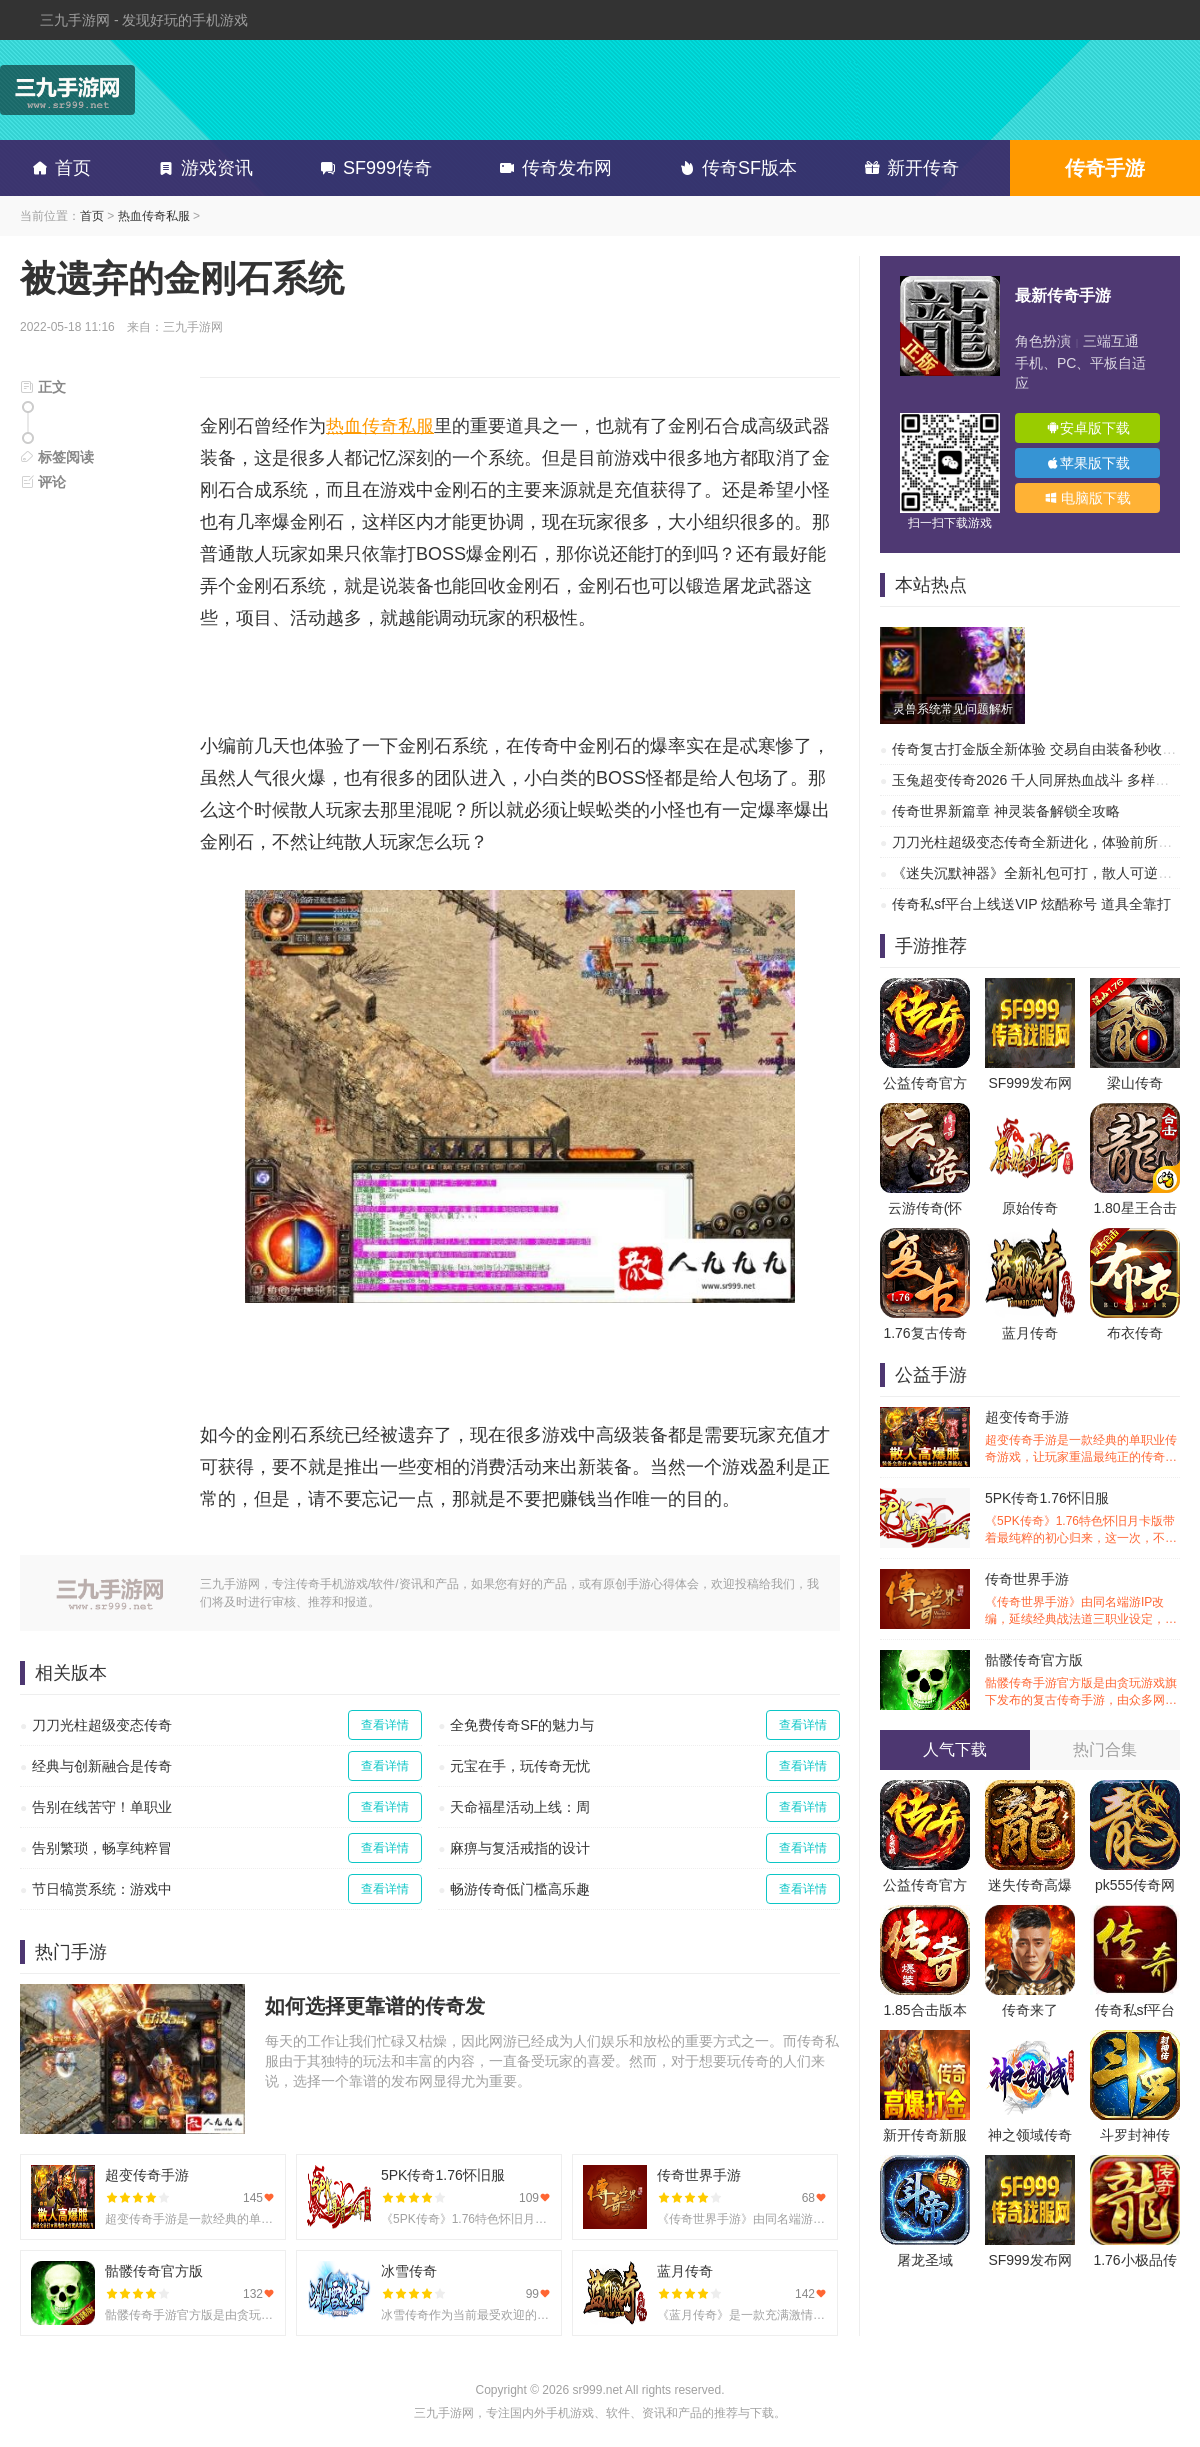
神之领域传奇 (1030, 2135)
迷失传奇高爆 (1030, 1885)
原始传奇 (1030, 1208)
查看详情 (385, 1725)
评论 (43, 482)
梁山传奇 (1135, 1083)
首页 (58, 168)
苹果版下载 (1088, 463)
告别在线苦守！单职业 (102, 1807)
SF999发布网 (1029, 1083)
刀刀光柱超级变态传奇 (102, 1725)
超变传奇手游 (1082, 1437)
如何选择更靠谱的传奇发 (375, 2006)
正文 (43, 387)
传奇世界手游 (1082, 1599)
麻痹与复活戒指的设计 (520, 1848)
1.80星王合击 (1134, 1208)
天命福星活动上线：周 (520, 1807)
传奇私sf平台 (1135, 2010)
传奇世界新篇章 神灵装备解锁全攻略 (1006, 811)
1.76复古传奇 (924, 1333)
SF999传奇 (372, 168)
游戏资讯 (202, 168)
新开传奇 (908, 168)
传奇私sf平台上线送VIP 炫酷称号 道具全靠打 (1031, 904)
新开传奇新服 (925, 2135)
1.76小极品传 (1134, 2260)
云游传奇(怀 (925, 1208)
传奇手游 (1105, 168)
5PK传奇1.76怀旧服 (1082, 1518)
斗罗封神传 (1135, 2135)
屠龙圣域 (925, 2260)
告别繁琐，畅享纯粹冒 (102, 1848)
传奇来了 (1030, 2010)
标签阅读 (57, 457)
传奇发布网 (552, 168)
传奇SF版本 (734, 168)
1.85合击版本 (924, 2010)
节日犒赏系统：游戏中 (102, 1889)
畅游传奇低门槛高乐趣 (520, 1889)
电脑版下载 (1088, 498)
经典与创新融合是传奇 (102, 1766)
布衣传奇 (1135, 1333)
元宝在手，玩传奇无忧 (520, 1766)
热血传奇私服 (154, 216)
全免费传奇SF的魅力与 (522, 1725)
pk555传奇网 (1135, 1885)
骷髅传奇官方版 (1082, 1680)
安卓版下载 (1088, 428)
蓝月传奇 (1030, 1333)
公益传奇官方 (925, 1083)
